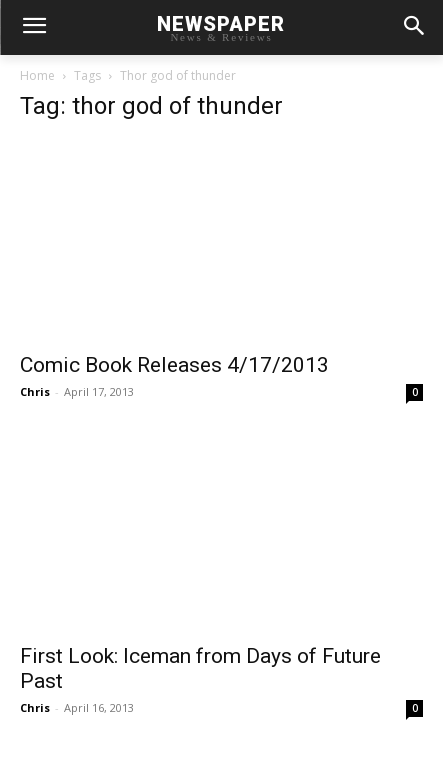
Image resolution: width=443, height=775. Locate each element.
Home (37, 75)
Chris (35, 391)
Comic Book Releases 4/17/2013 (174, 365)
